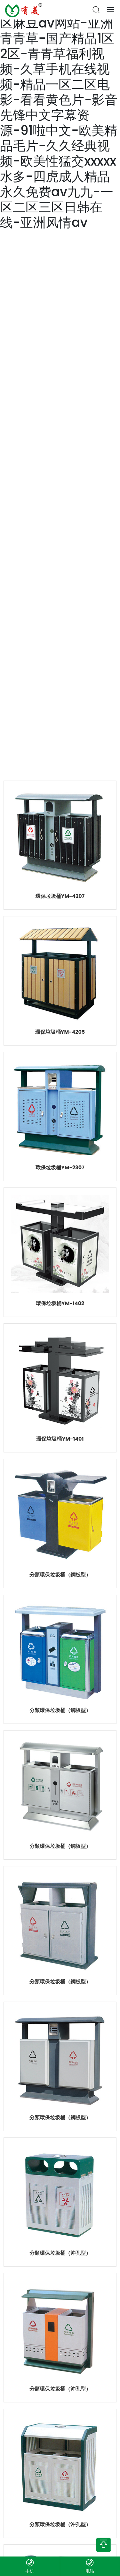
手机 (29, 2571)
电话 (89, 2571)
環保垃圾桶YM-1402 (60, 1303)
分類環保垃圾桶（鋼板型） (60, 1574)
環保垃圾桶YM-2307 (60, 1167)
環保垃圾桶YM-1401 (60, 1439)
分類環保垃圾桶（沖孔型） (60, 2253)
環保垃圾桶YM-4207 (60, 896)
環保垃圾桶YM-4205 (60, 1032)
